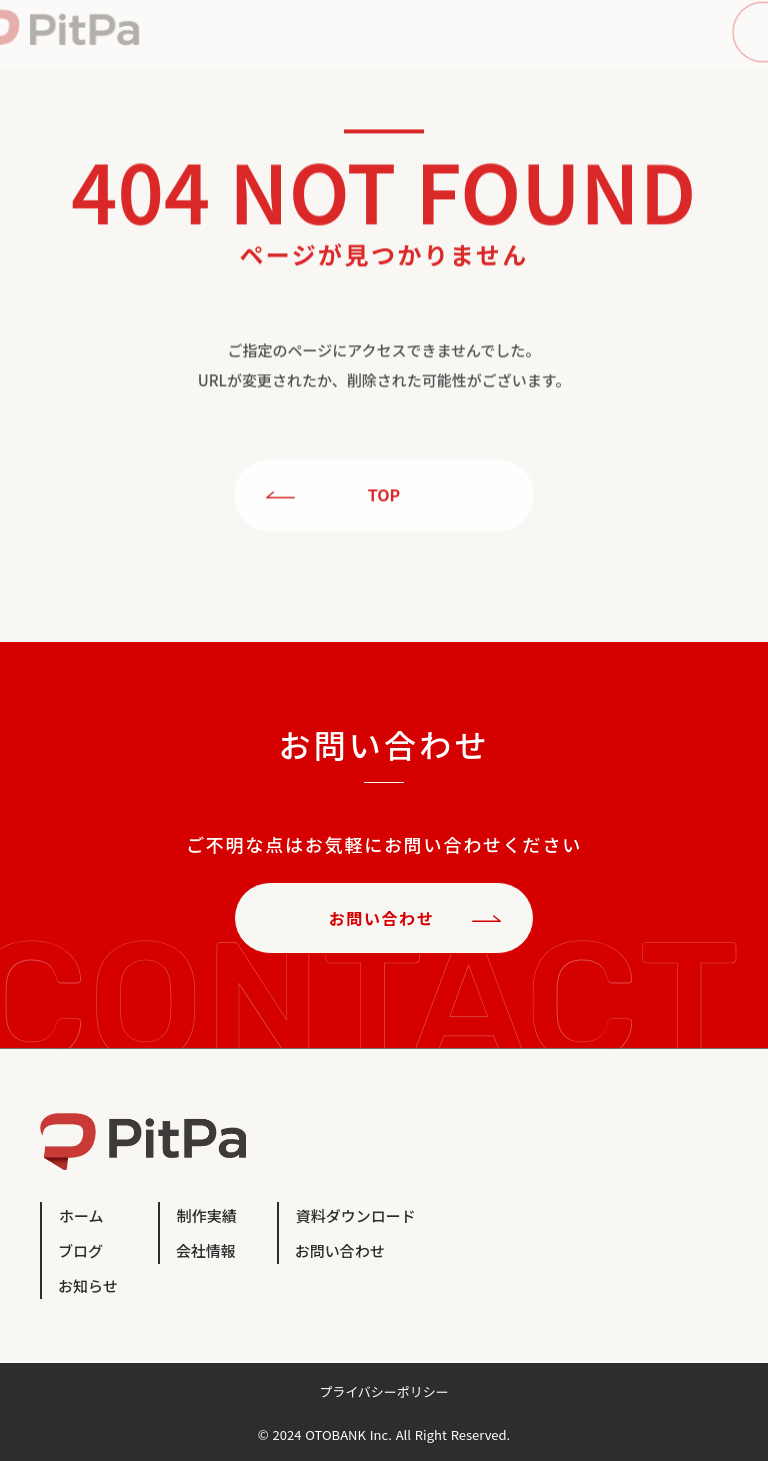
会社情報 (206, 1250)
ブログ (80, 1250)
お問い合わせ (340, 1250)
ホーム (81, 1215)
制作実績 (207, 1215)
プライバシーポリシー (384, 1391)
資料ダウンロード (356, 1215)
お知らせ (88, 1285)
